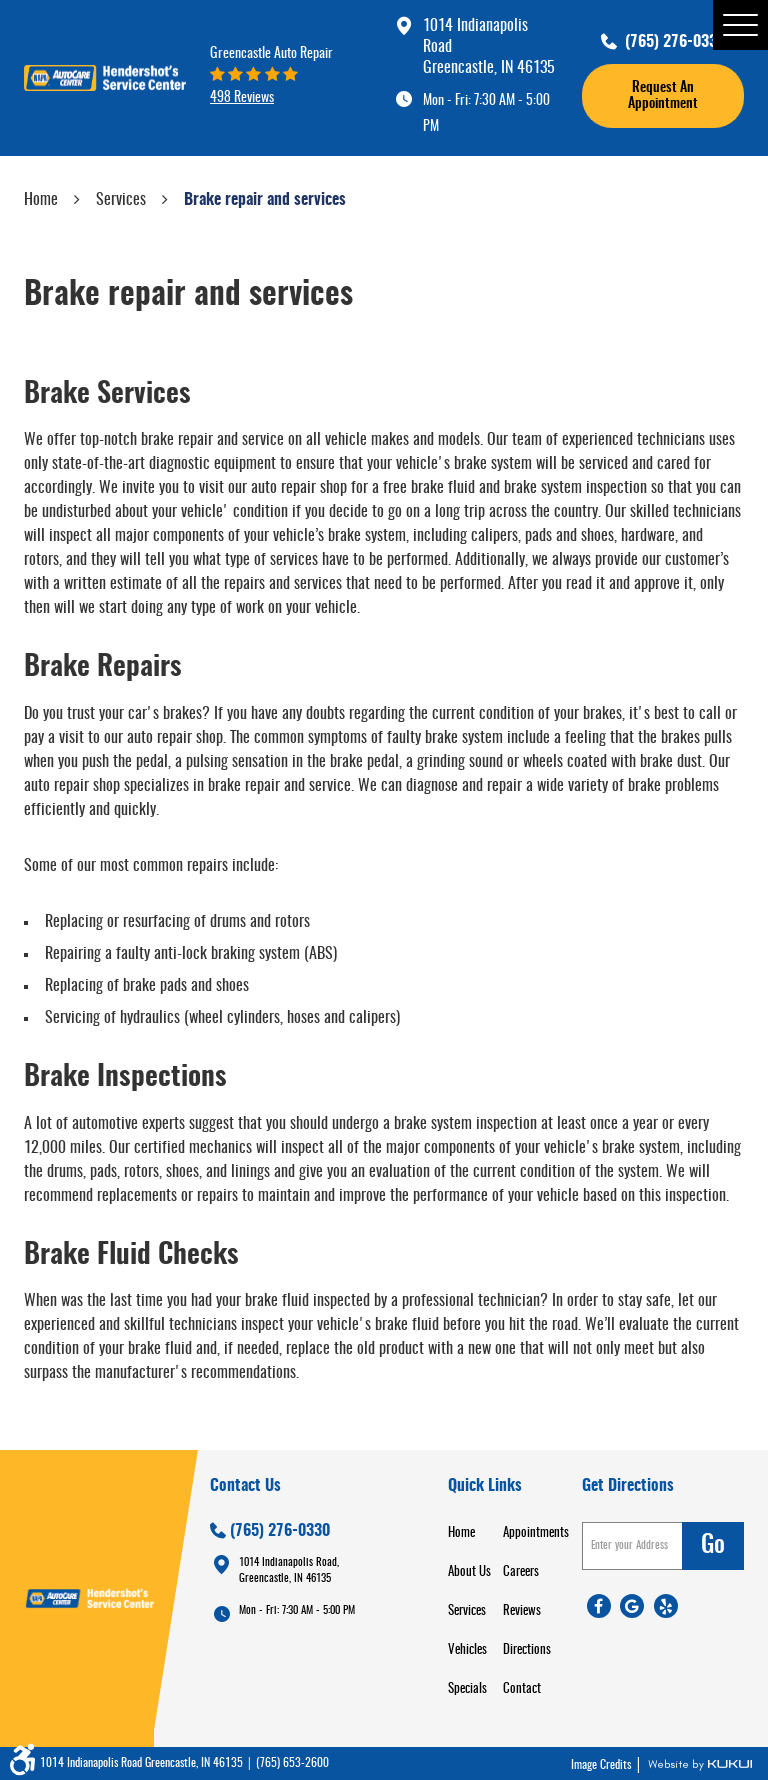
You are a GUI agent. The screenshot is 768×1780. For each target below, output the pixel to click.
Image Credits (602, 1765)
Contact (522, 1689)
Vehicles (467, 1650)
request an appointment (663, 96)
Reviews (522, 1611)
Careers (521, 1572)
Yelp (666, 1606)
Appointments (536, 1533)
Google (632, 1606)
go (713, 1546)
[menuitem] (475, 1533)
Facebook (599, 1606)
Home (41, 200)
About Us (469, 1572)
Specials (467, 1689)
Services (121, 200)
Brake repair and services (265, 200)
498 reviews (242, 97)
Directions (527, 1650)
